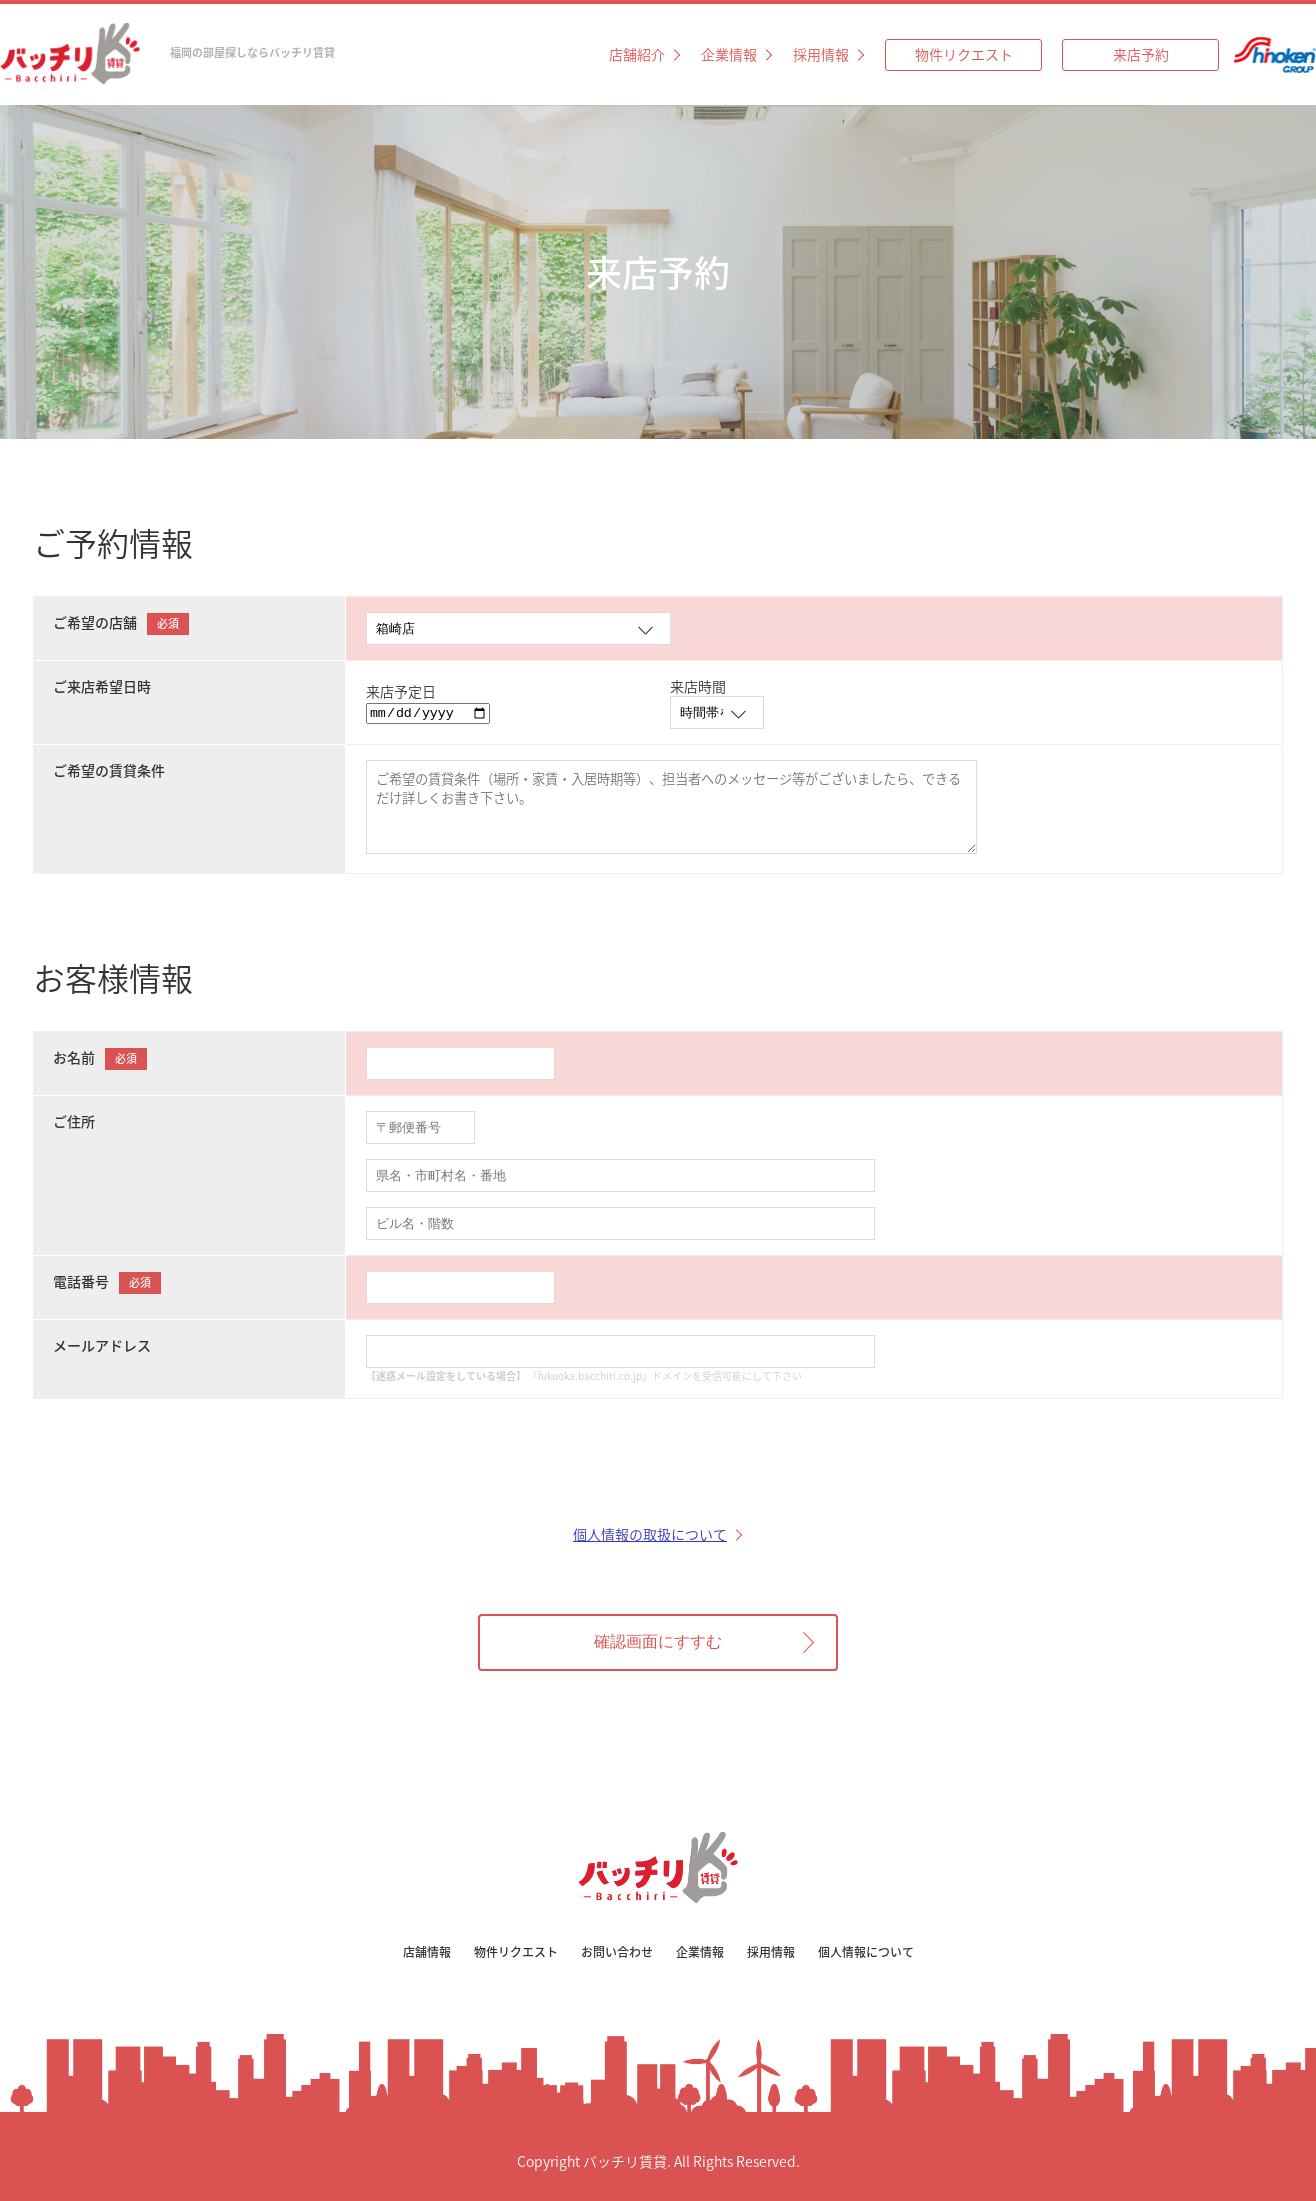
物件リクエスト (964, 54)
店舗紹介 (637, 54)
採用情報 (821, 54)
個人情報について (866, 1952)
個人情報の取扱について (650, 1534)
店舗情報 (427, 1952)
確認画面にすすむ (658, 1641)
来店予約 (1141, 54)
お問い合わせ (617, 1952)
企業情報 (729, 54)
